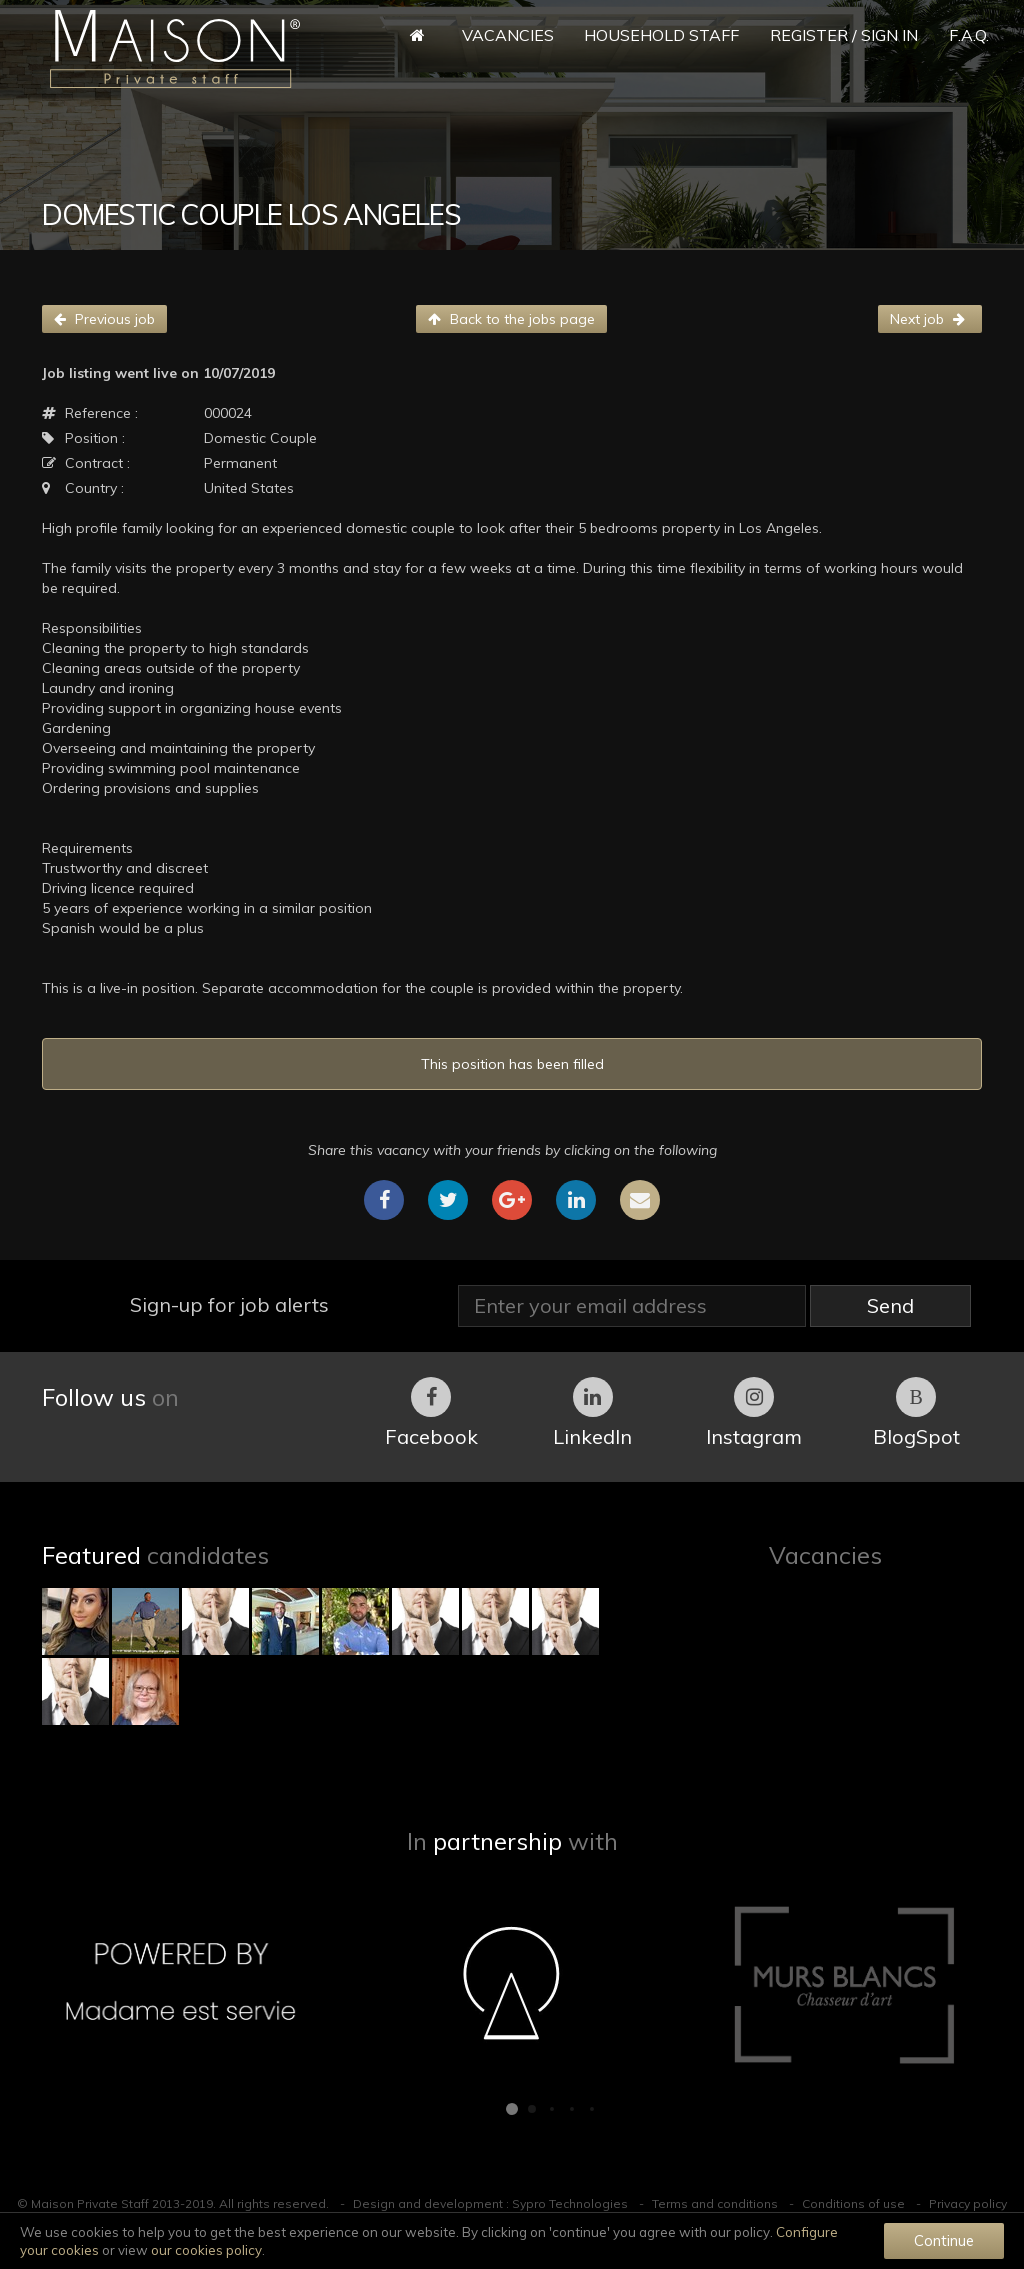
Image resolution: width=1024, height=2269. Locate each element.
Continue (944, 2240)
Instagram (754, 1413)
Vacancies (508, 35)
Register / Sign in (844, 35)
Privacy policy (968, 2203)
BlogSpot (916, 1413)
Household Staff (661, 35)
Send (890, 1305)
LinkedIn (592, 1413)
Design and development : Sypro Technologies (490, 2203)
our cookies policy (206, 2250)
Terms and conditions (715, 2203)
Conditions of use (853, 2203)
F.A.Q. (969, 35)
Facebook (431, 1413)
